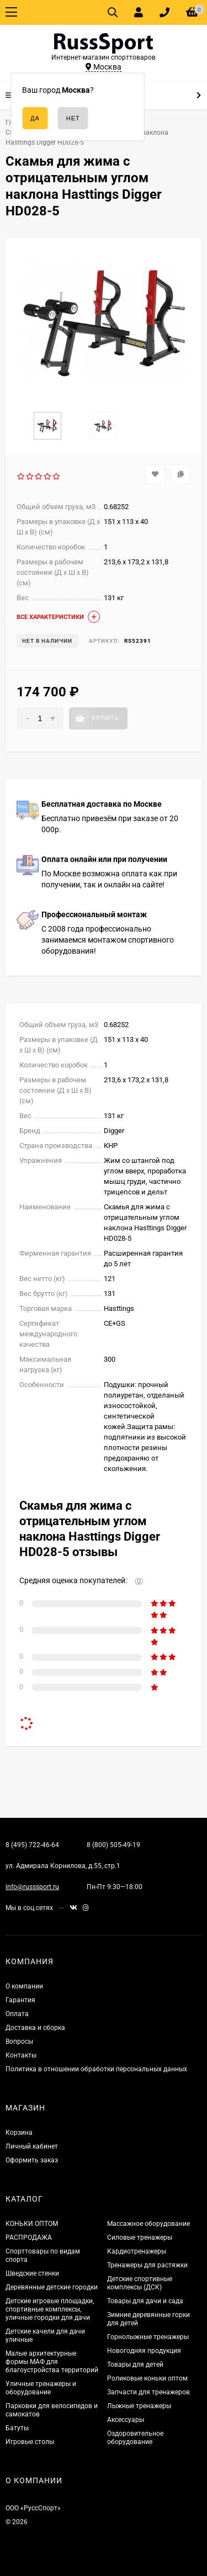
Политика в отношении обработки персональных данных (96, 2069)
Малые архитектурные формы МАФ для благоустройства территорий (52, 2362)
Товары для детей (135, 2364)
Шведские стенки (32, 2273)
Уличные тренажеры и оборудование (41, 2388)
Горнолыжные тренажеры (148, 2337)
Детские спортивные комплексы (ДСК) (139, 2283)
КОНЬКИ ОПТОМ (32, 2224)
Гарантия (20, 2000)
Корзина (19, 2132)
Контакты (21, 2055)
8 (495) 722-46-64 (32, 1845)
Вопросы (19, 2041)
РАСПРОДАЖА (29, 2237)
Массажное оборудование (148, 2224)
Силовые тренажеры (139, 2237)
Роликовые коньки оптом (147, 2378)
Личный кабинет (32, 2146)
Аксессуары (125, 2420)
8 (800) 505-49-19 (113, 1845)
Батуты (17, 2428)
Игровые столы (30, 2442)
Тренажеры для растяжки (147, 2265)
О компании (24, 1986)
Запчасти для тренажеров (148, 2392)
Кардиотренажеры (136, 2251)
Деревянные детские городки (52, 2287)
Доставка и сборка (35, 2028)
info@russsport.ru (32, 1887)
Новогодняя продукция (144, 2351)
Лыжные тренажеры (139, 2406)
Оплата (17, 2014)
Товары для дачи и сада (145, 2301)
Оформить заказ (32, 2160)
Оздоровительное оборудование (135, 2438)
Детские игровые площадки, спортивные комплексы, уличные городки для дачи (50, 2309)
